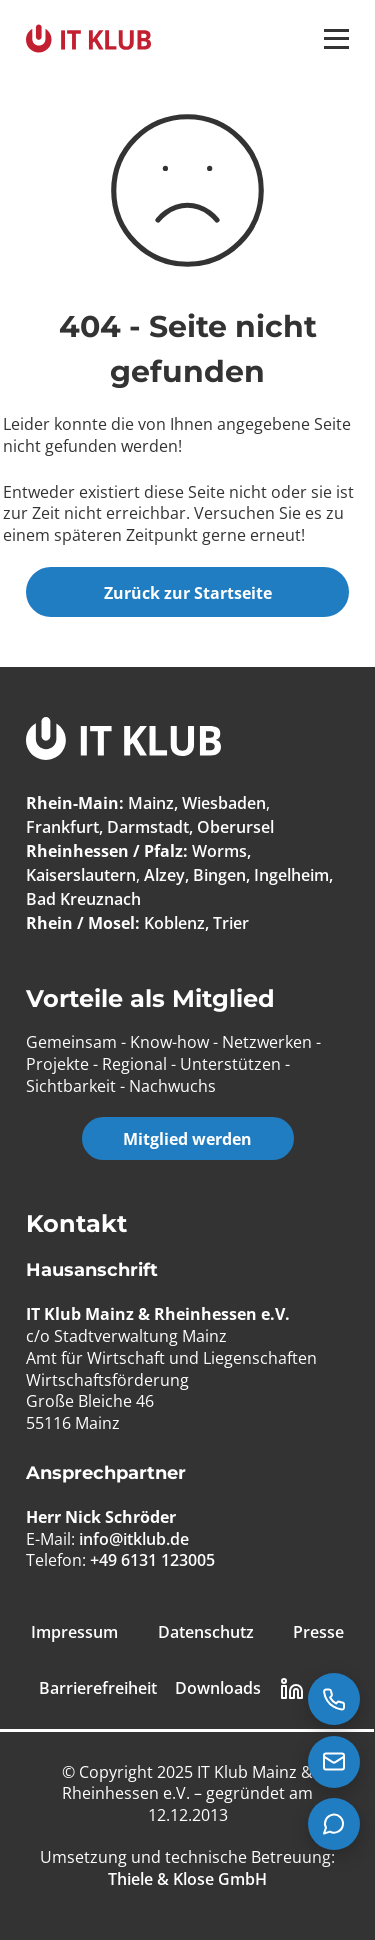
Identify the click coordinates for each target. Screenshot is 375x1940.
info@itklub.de (134, 1539)
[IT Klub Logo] (123, 741)
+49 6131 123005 (152, 1560)
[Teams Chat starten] (334, 1824)
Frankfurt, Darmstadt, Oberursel (150, 827)
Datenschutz (206, 1632)
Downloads (218, 1688)
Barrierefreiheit (98, 1688)
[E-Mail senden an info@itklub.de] (334, 1762)
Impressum (74, 1632)
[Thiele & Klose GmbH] (187, 1879)
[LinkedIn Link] (292, 1689)
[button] (336, 39)
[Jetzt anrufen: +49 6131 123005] (334, 1699)
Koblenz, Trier (196, 923)
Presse (318, 1632)
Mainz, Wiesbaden (197, 803)
